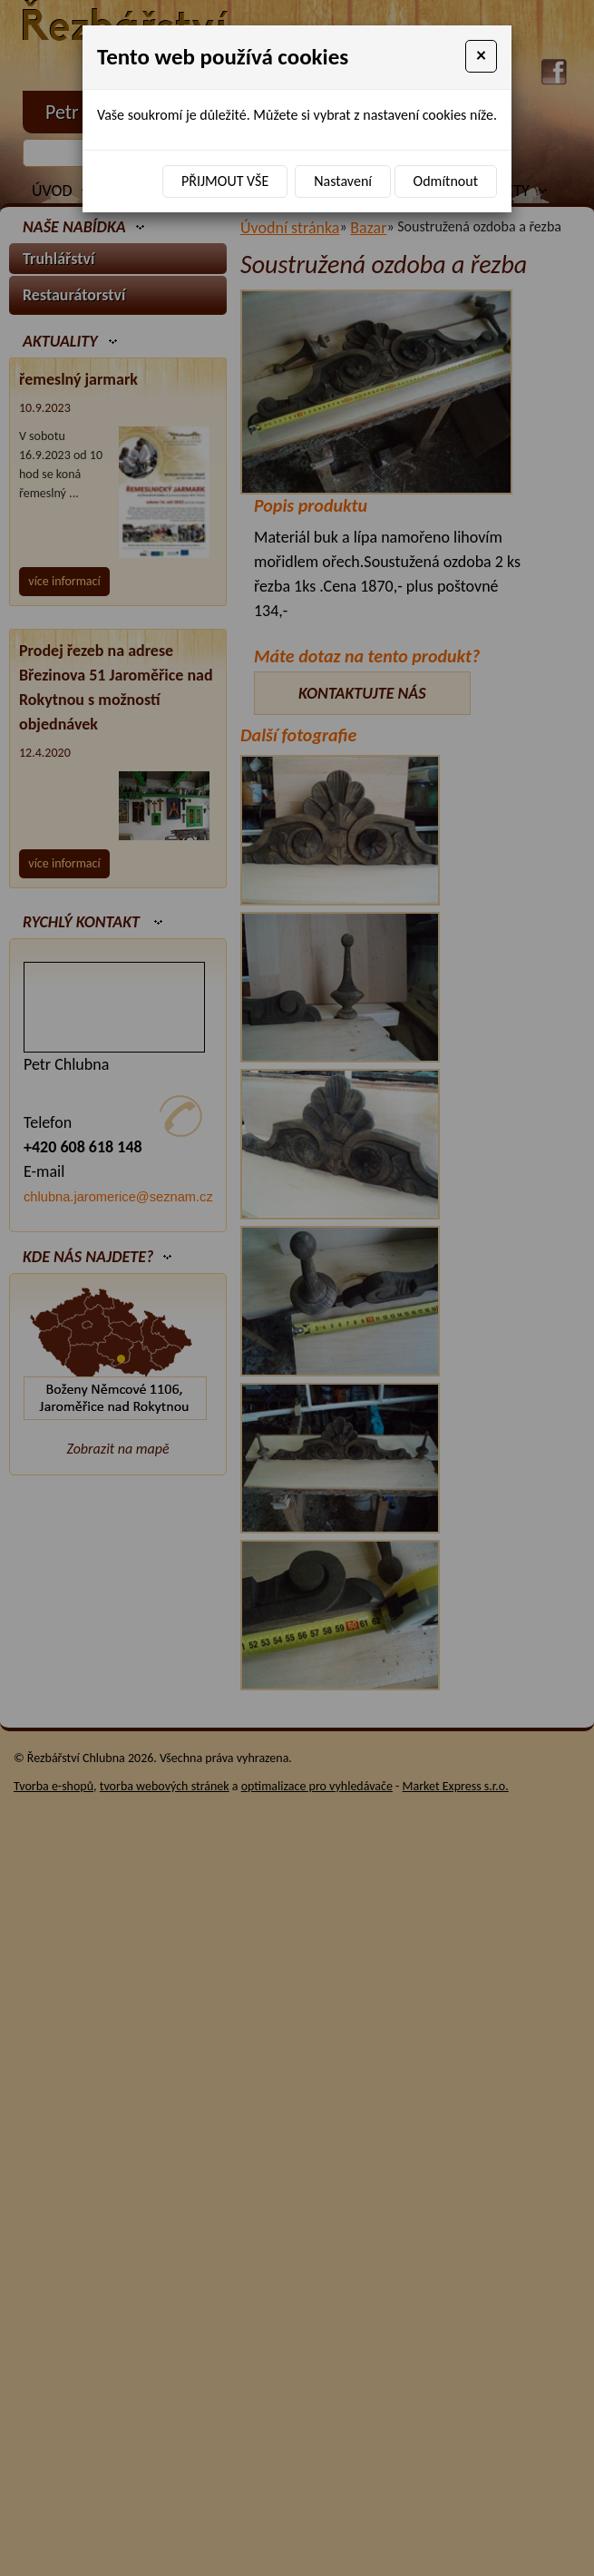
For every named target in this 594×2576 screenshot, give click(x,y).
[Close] (481, 56)
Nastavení (343, 181)
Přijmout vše (224, 181)
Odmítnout (446, 181)
